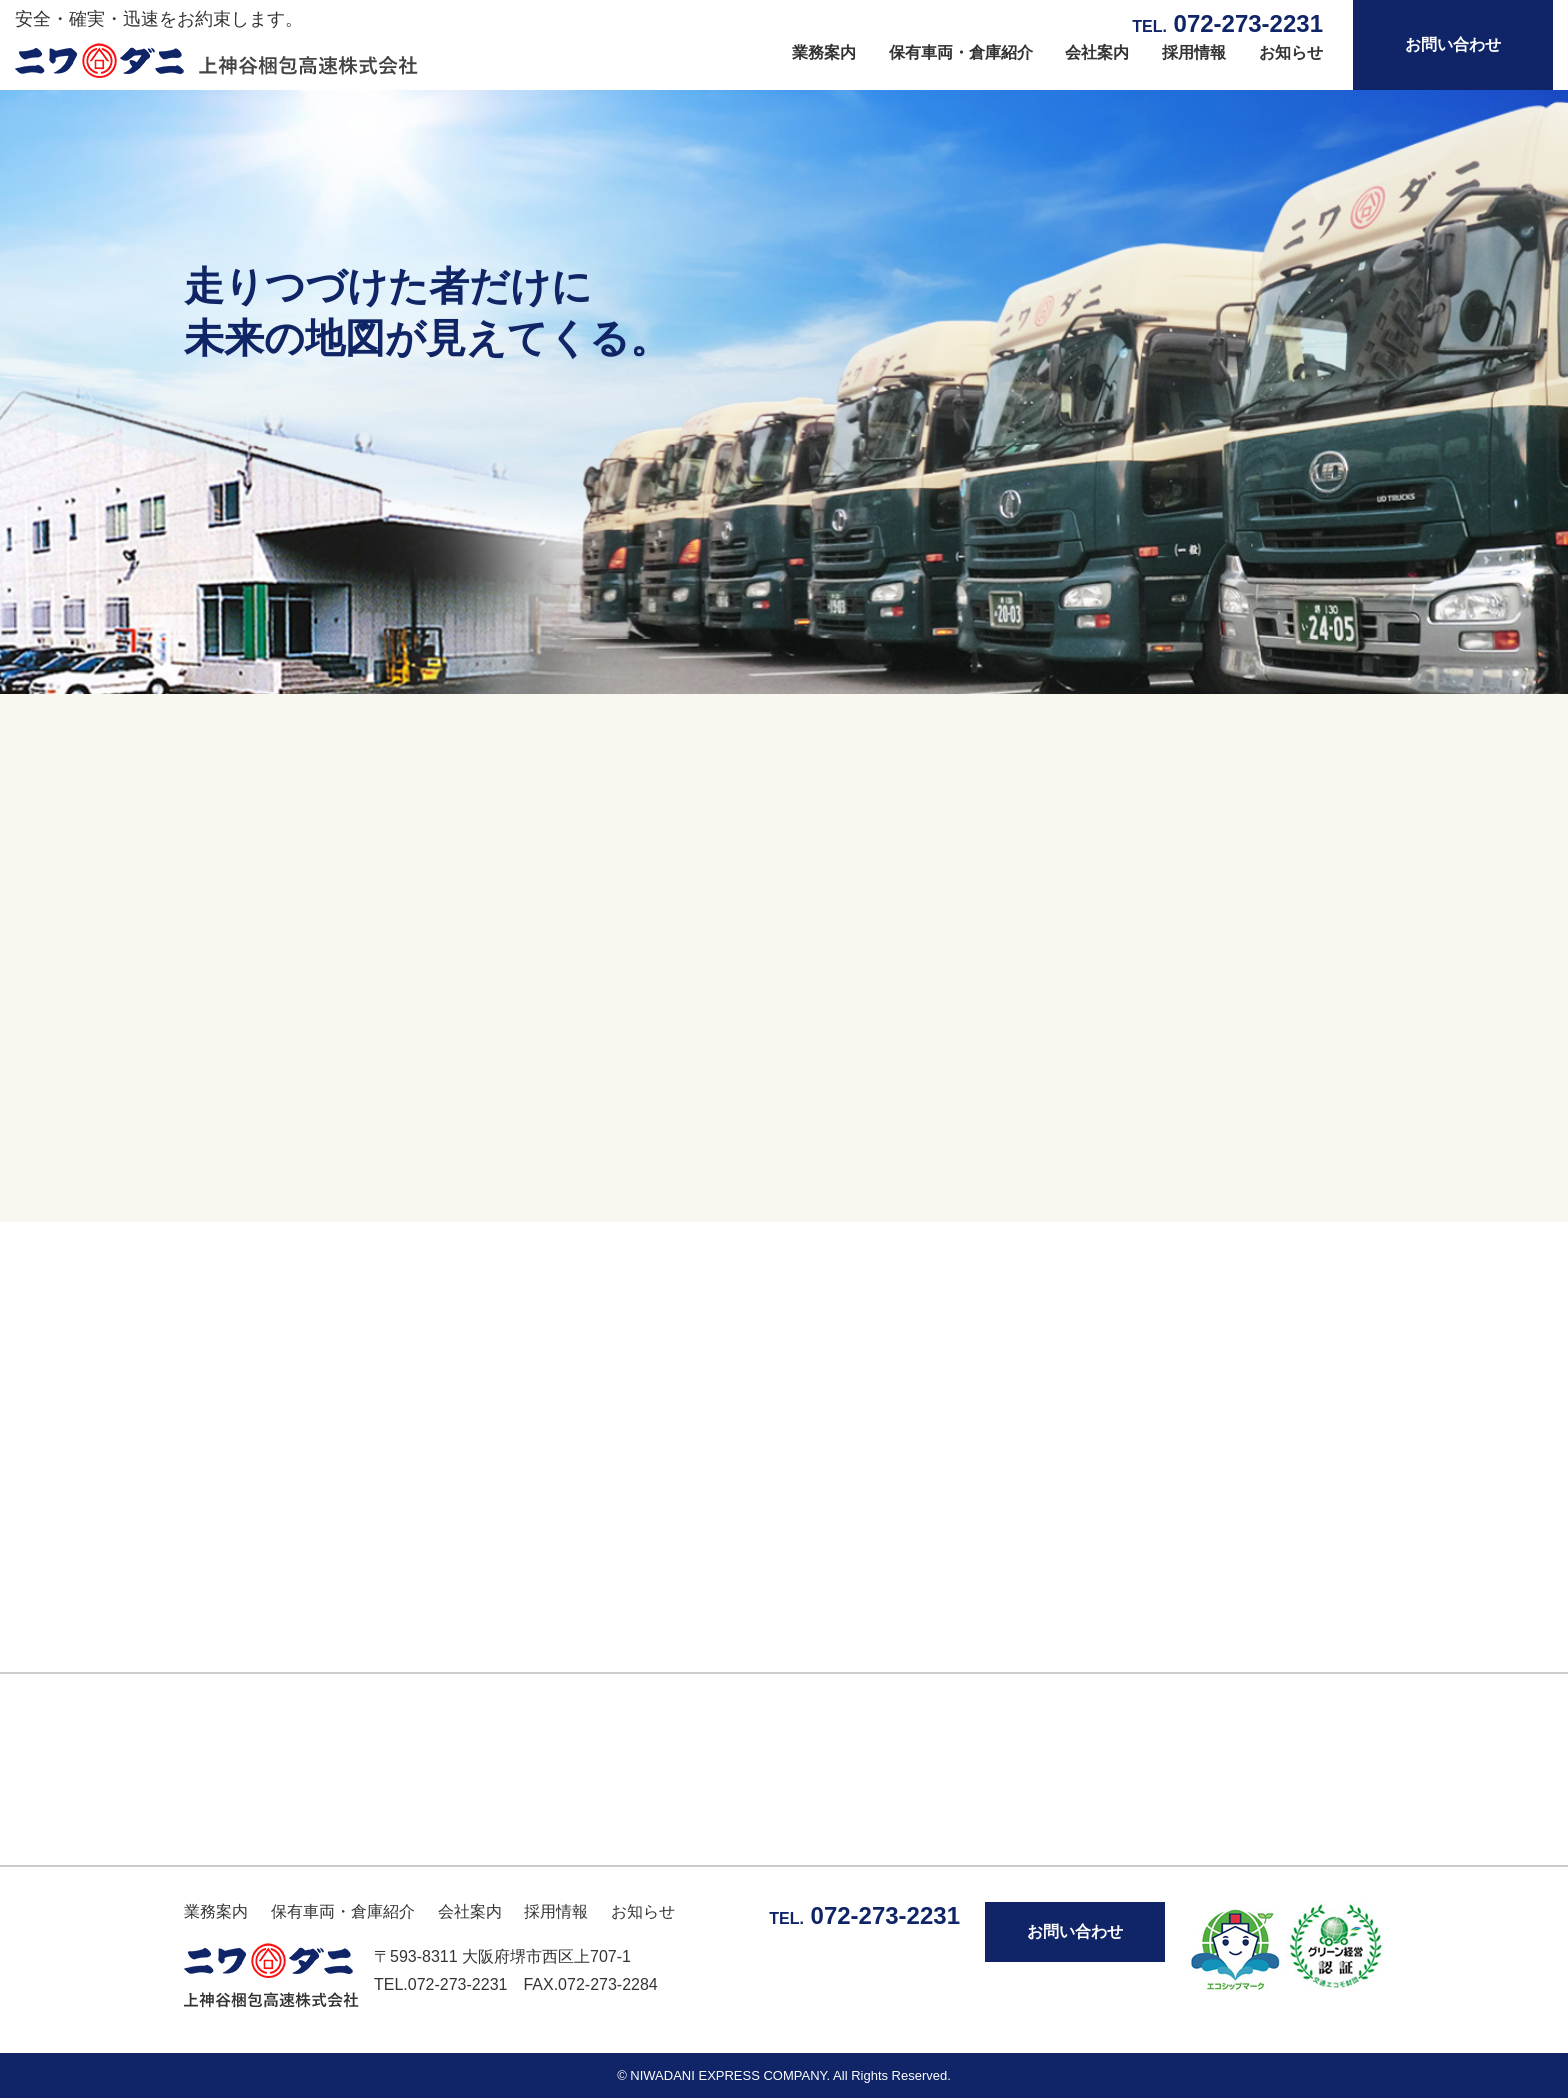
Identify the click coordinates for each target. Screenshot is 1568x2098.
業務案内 (824, 52)
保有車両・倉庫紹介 (961, 52)
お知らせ (1291, 52)
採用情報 (1194, 52)
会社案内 (1097, 52)
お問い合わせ (1453, 44)
